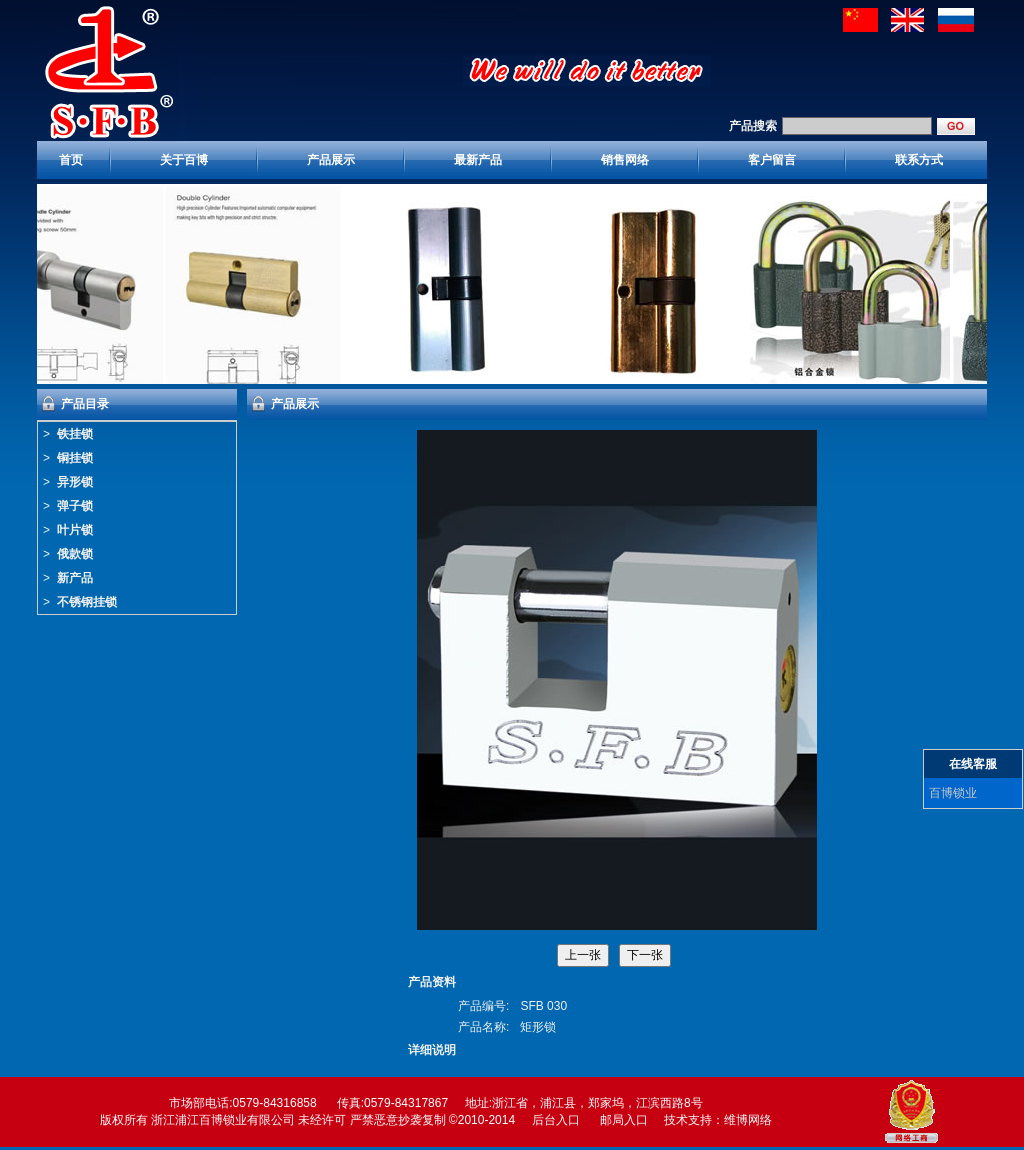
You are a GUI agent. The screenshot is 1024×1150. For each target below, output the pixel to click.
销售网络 (625, 160)
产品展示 (331, 160)
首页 (71, 160)
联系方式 (919, 160)
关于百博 (184, 160)
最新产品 (478, 160)
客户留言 (772, 160)
